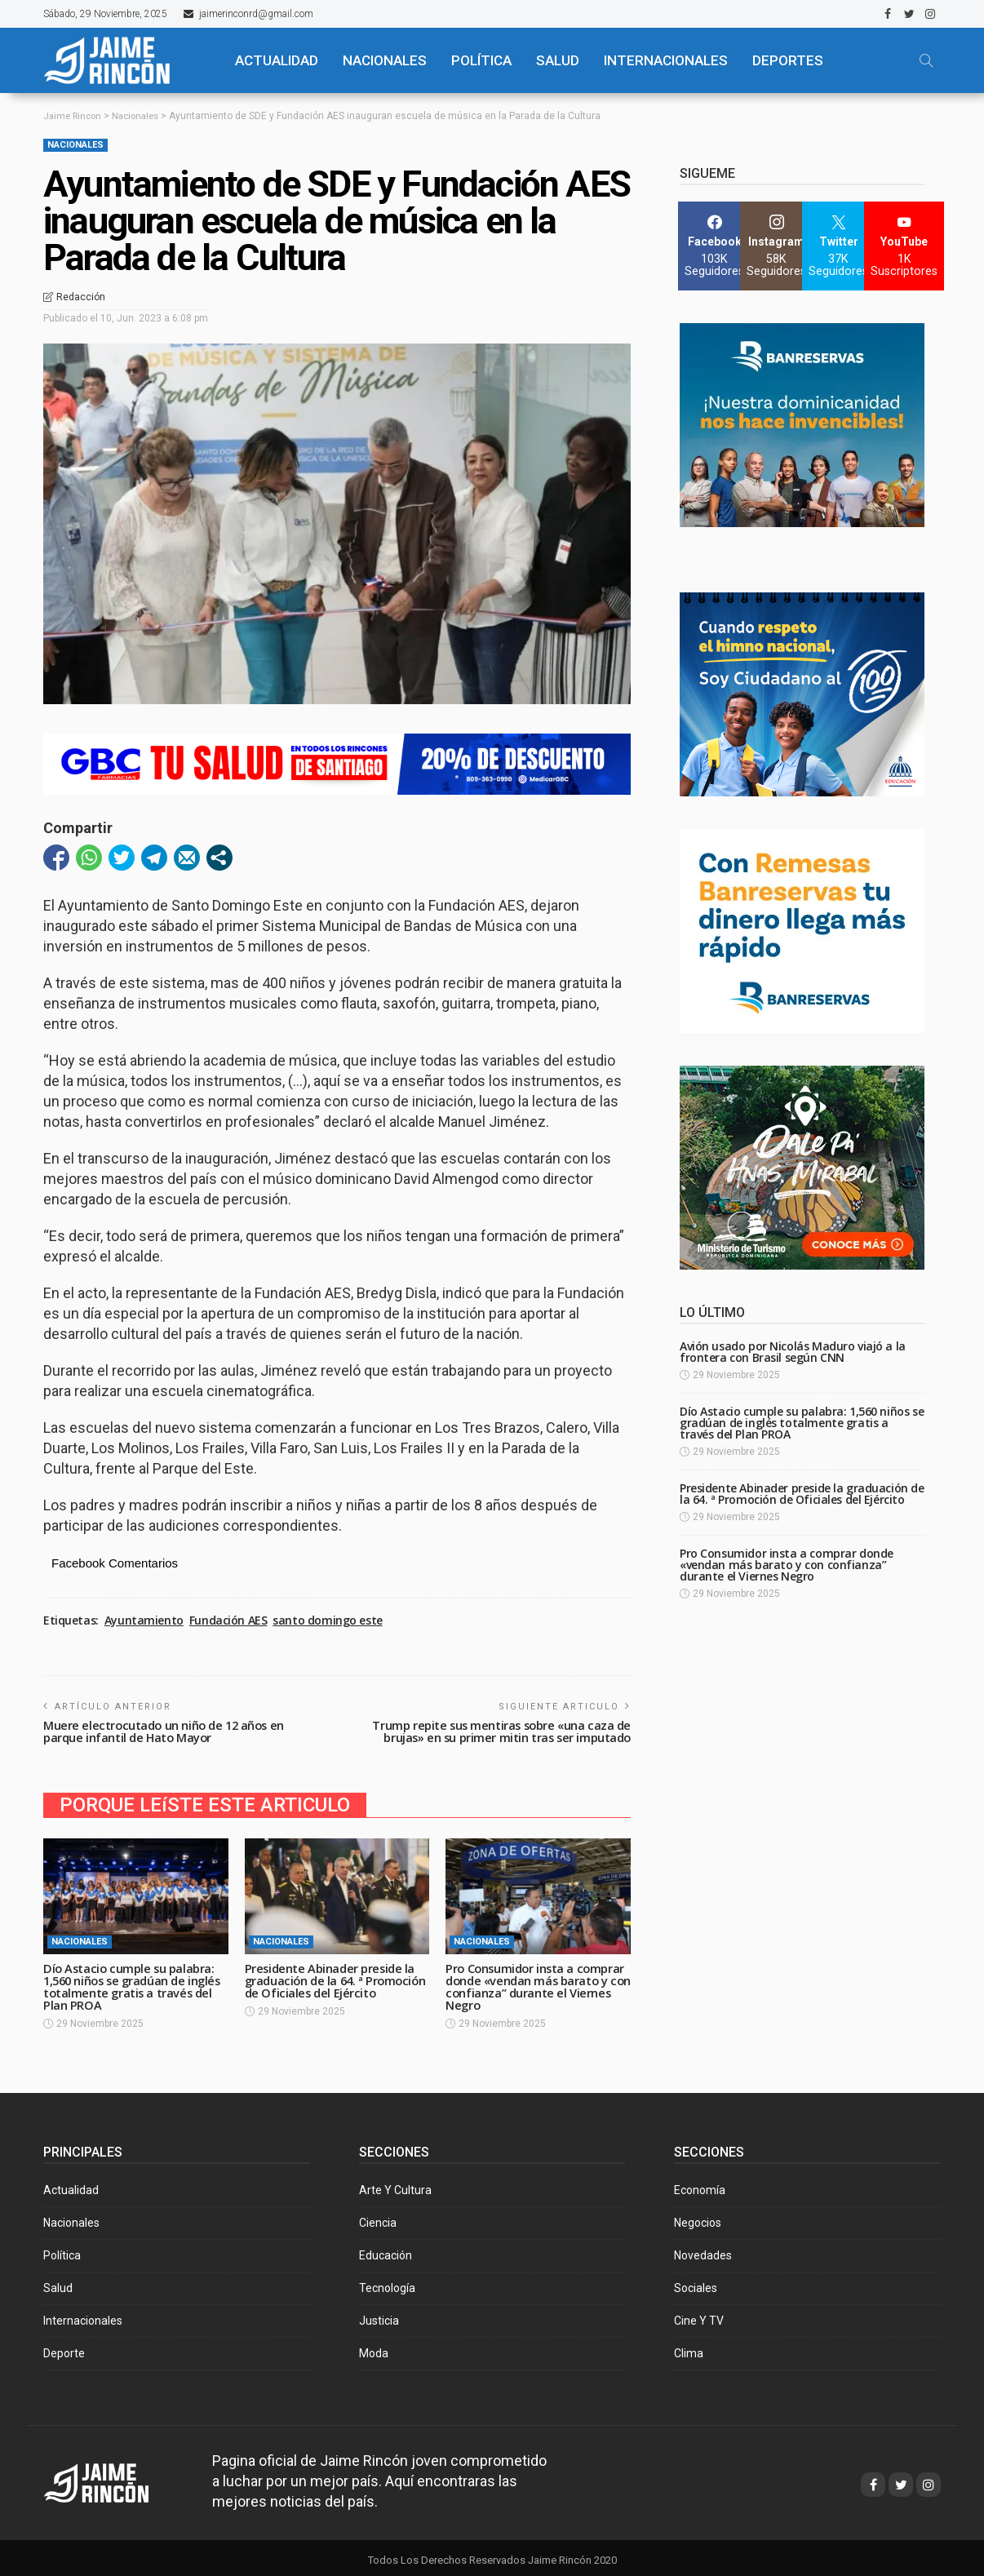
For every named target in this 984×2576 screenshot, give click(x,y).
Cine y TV (699, 2315)
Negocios (697, 2217)
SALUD (557, 60)
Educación (385, 2250)
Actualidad (71, 2185)
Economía (699, 2185)
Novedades (703, 2250)
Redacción (80, 297)
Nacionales (75, 145)
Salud (58, 2283)
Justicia (379, 2315)
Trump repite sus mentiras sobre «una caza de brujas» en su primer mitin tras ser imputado (497, 1730)
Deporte (64, 2348)
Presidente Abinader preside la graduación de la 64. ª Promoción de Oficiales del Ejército (332, 1983)
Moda (373, 2348)
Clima (688, 2348)
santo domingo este (327, 1620)
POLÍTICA (481, 60)
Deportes (787, 60)
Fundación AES (228, 1620)
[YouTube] (904, 246)
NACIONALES (385, 60)
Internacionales (666, 60)
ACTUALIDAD (276, 60)
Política (62, 2250)
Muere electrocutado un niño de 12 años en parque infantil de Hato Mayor (167, 1730)
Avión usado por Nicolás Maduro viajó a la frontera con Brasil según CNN (793, 1351)
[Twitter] (838, 246)
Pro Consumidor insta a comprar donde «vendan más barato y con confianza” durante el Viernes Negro (529, 1983)
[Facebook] (714, 246)
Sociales (695, 2283)
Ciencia (378, 2217)
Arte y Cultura (395, 2185)
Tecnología (387, 2283)
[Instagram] (776, 246)
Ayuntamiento (144, 1620)
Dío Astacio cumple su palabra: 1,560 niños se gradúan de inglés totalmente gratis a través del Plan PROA (131, 1983)
